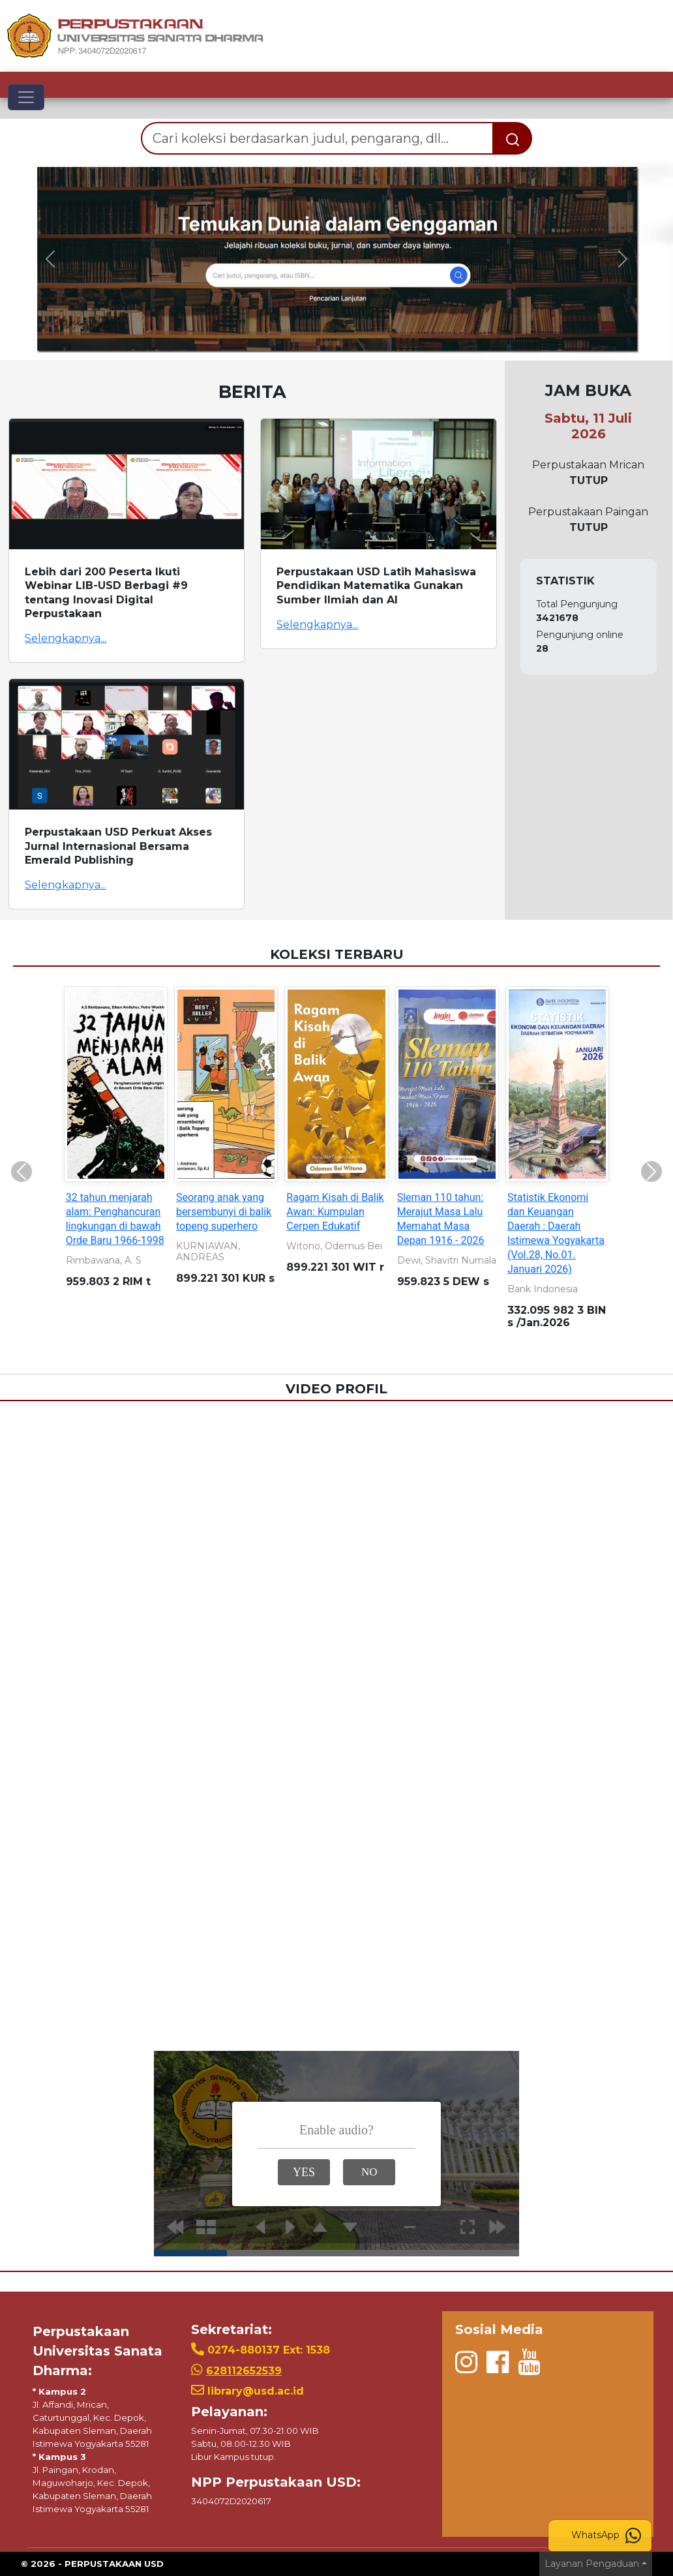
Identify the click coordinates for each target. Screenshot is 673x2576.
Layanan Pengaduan (592, 2563)
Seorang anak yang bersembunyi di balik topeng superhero (223, 1211)
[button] (50, 259)
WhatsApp (606, 2535)
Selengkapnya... (65, 638)
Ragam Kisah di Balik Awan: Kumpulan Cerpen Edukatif (334, 1211)
